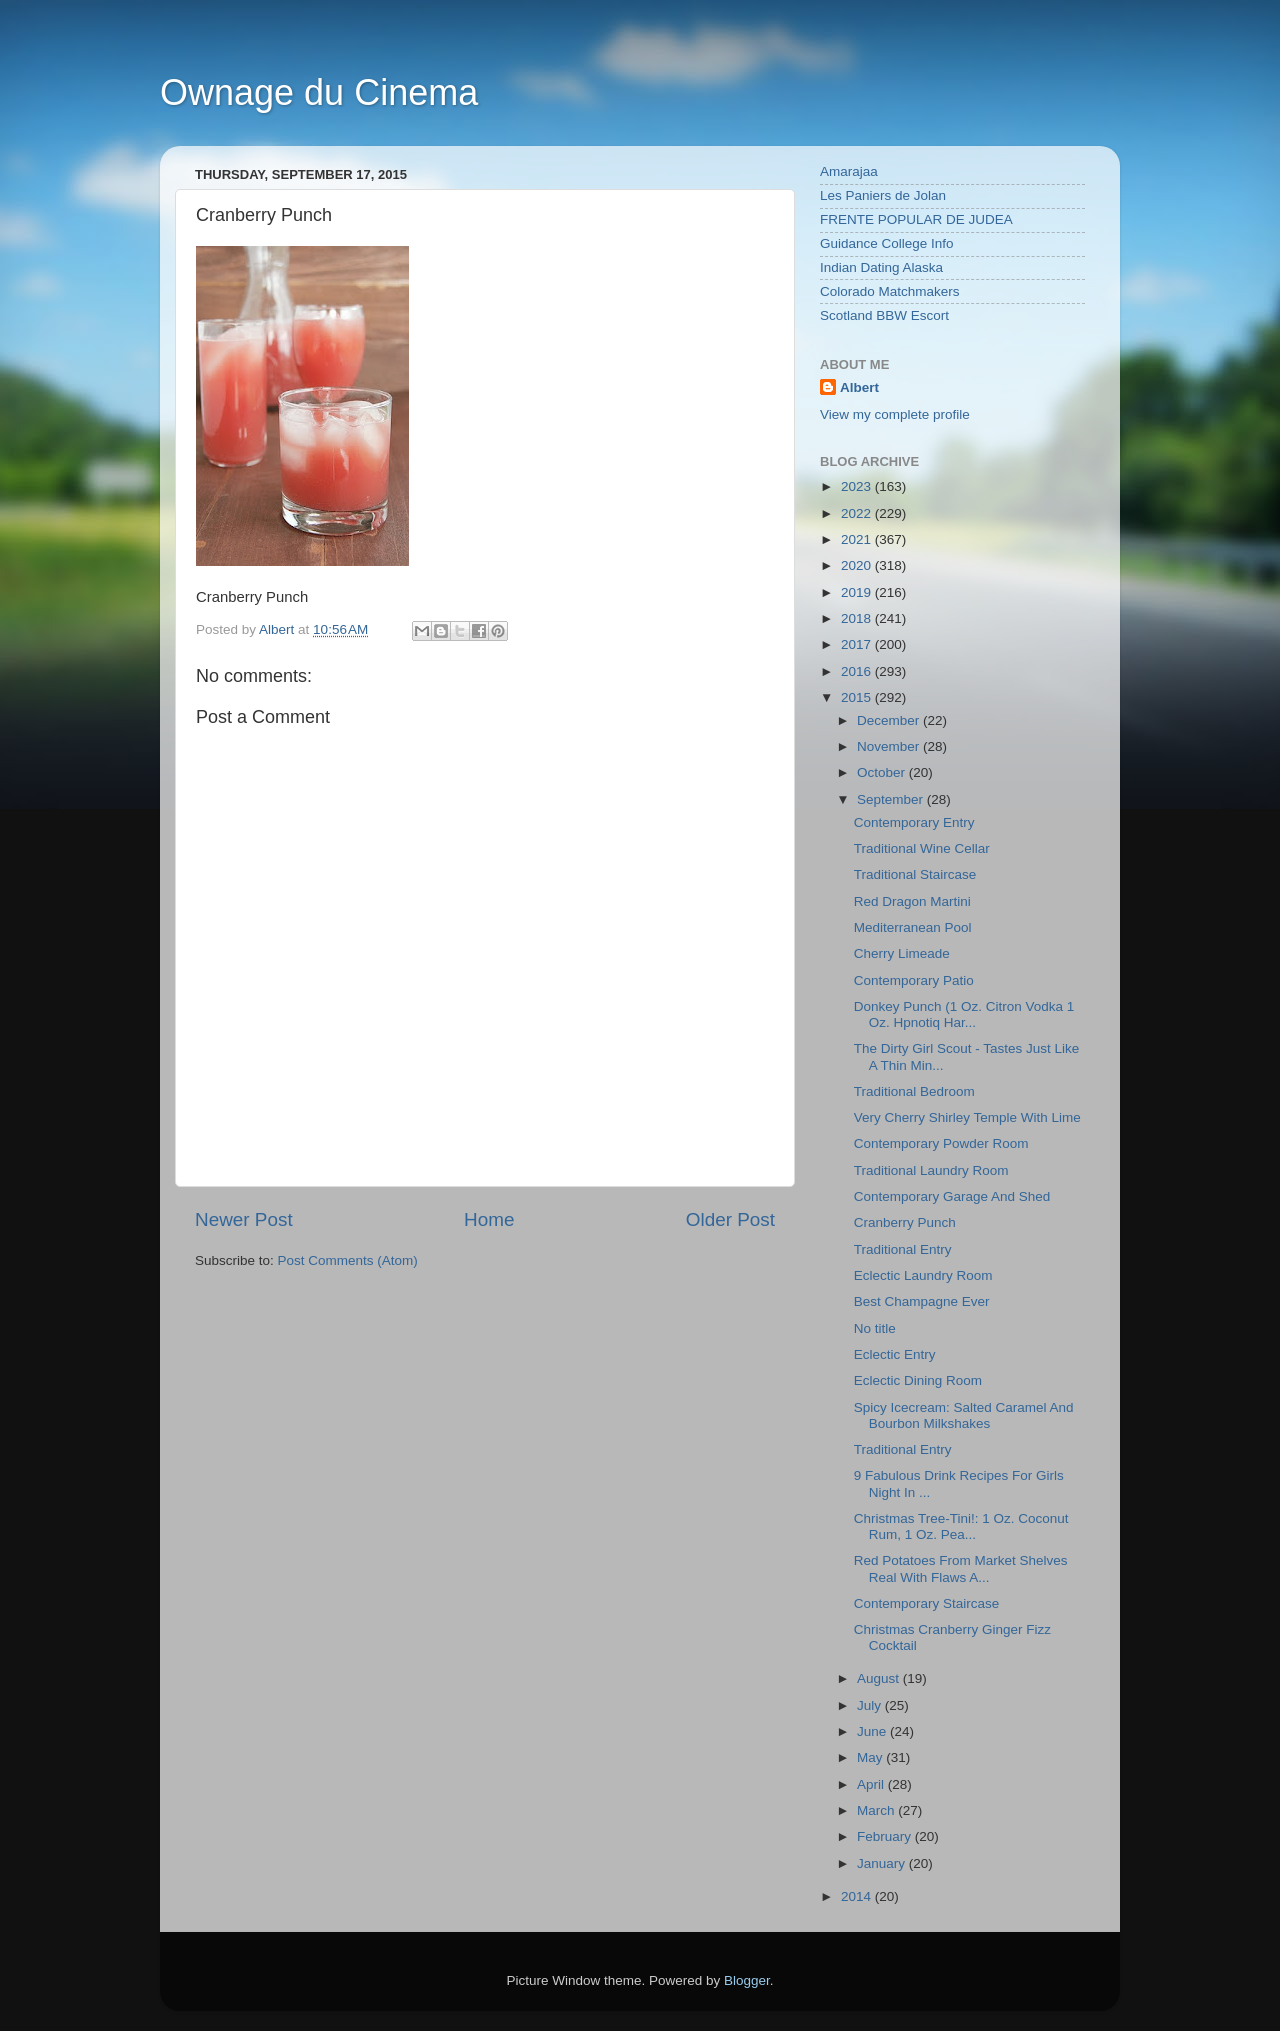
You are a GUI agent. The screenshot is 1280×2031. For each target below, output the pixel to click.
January (883, 1863)
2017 (858, 644)
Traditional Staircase (915, 874)
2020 (858, 565)
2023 (858, 486)
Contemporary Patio (914, 980)
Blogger (747, 1980)
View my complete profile (895, 414)
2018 (858, 618)
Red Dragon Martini (912, 901)
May (871, 1757)
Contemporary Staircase (927, 1603)
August (880, 1678)
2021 (858, 539)
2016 (858, 671)
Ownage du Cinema (319, 92)
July (871, 1705)
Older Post (730, 1219)
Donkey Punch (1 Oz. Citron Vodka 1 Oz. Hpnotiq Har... (964, 1014)
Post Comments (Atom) (348, 1260)
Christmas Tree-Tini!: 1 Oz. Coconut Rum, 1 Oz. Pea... (961, 1526)
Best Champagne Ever (922, 1301)
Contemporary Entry (914, 822)
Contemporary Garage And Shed (952, 1196)
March (877, 1810)
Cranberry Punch (905, 1222)
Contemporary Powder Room (941, 1143)
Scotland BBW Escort (884, 315)
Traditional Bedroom (914, 1091)
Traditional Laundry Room (931, 1170)
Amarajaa (849, 171)
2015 (858, 697)
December (890, 720)
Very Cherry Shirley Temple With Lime (967, 1117)
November (890, 746)
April (872, 1784)
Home (489, 1219)
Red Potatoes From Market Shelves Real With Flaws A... (961, 1568)
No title (875, 1328)
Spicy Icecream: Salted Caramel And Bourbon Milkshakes (964, 1415)
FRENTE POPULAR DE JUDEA (916, 219)
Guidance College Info (887, 243)
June (873, 1731)
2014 (858, 1896)
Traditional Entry (903, 1249)
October (883, 772)
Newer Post (244, 1219)
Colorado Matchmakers (890, 291)
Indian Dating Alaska (881, 267)
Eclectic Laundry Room (923, 1275)
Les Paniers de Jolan (883, 195)
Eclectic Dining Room (918, 1380)
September (892, 799)
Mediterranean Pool (913, 927)
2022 (858, 513)
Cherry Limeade (902, 953)
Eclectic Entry (895, 1354)
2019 (858, 592)
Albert (859, 387)
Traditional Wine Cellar (922, 848)
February (886, 1836)
